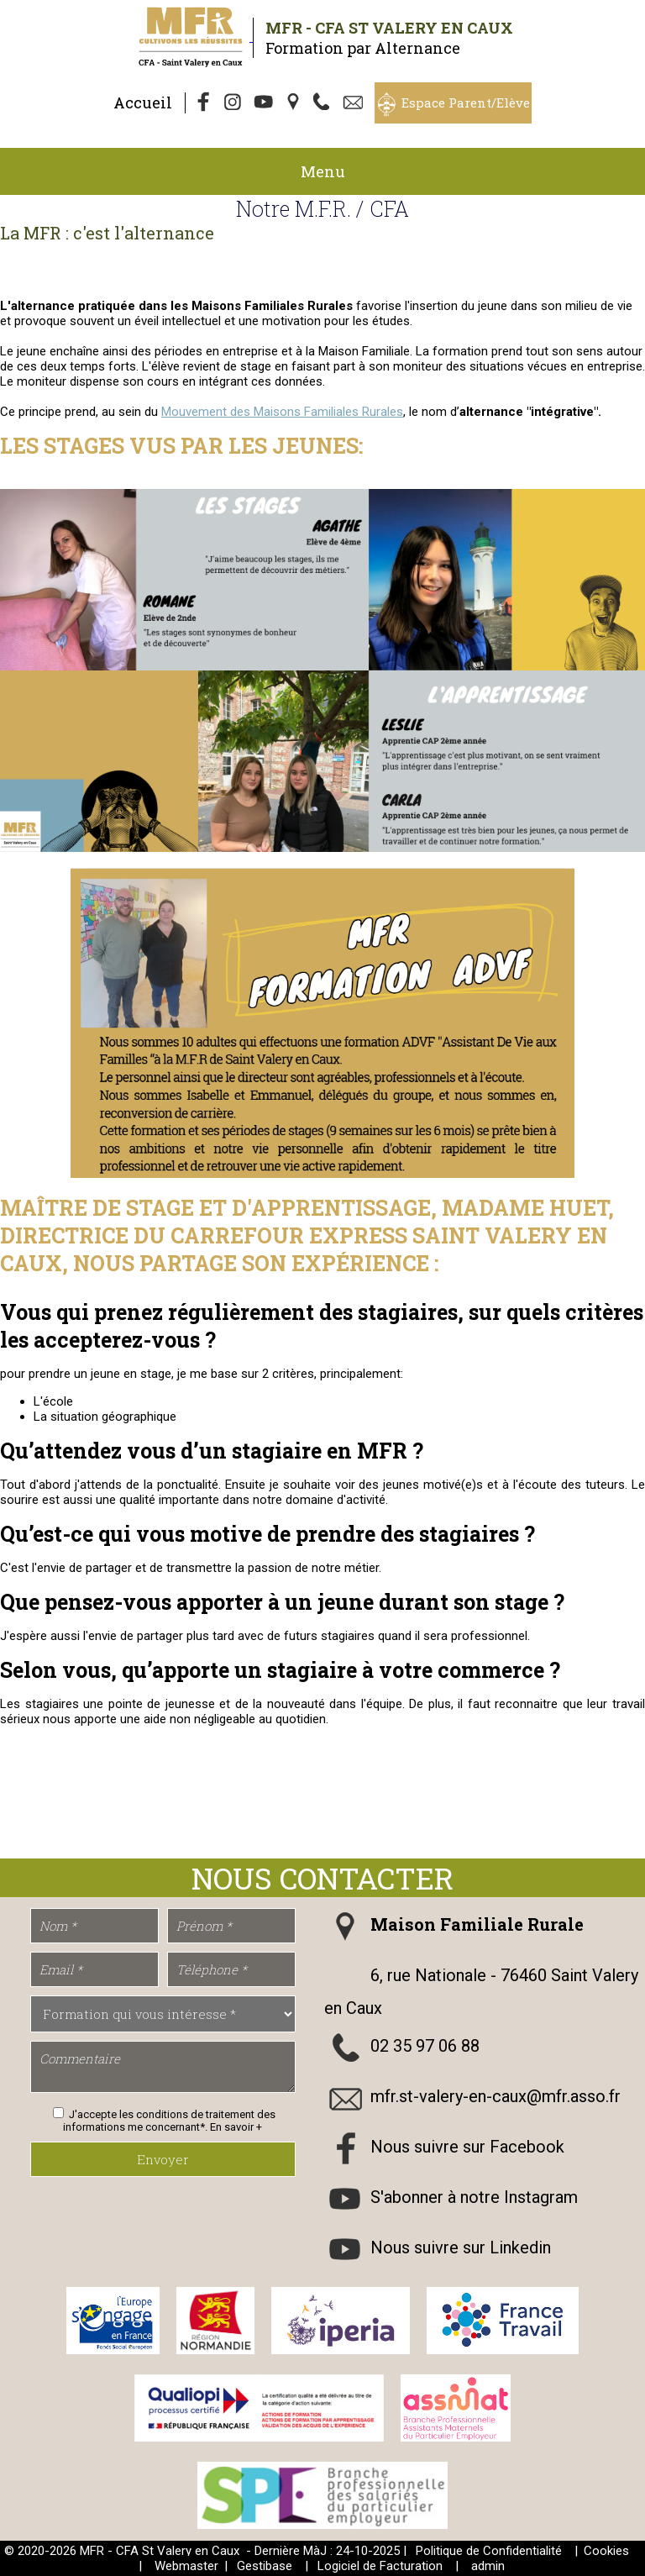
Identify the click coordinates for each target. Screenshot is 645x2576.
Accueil (142, 102)
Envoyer (163, 2159)
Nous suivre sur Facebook (467, 2147)
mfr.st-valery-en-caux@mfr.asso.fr (495, 2097)
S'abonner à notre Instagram (474, 2198)
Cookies (606, 2550)
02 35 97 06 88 (425, 2047)
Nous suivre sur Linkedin (460, 2248)
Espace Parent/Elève (465, 102)
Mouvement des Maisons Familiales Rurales (282, 411)
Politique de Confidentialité (489, 2550)
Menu (323, 171)
